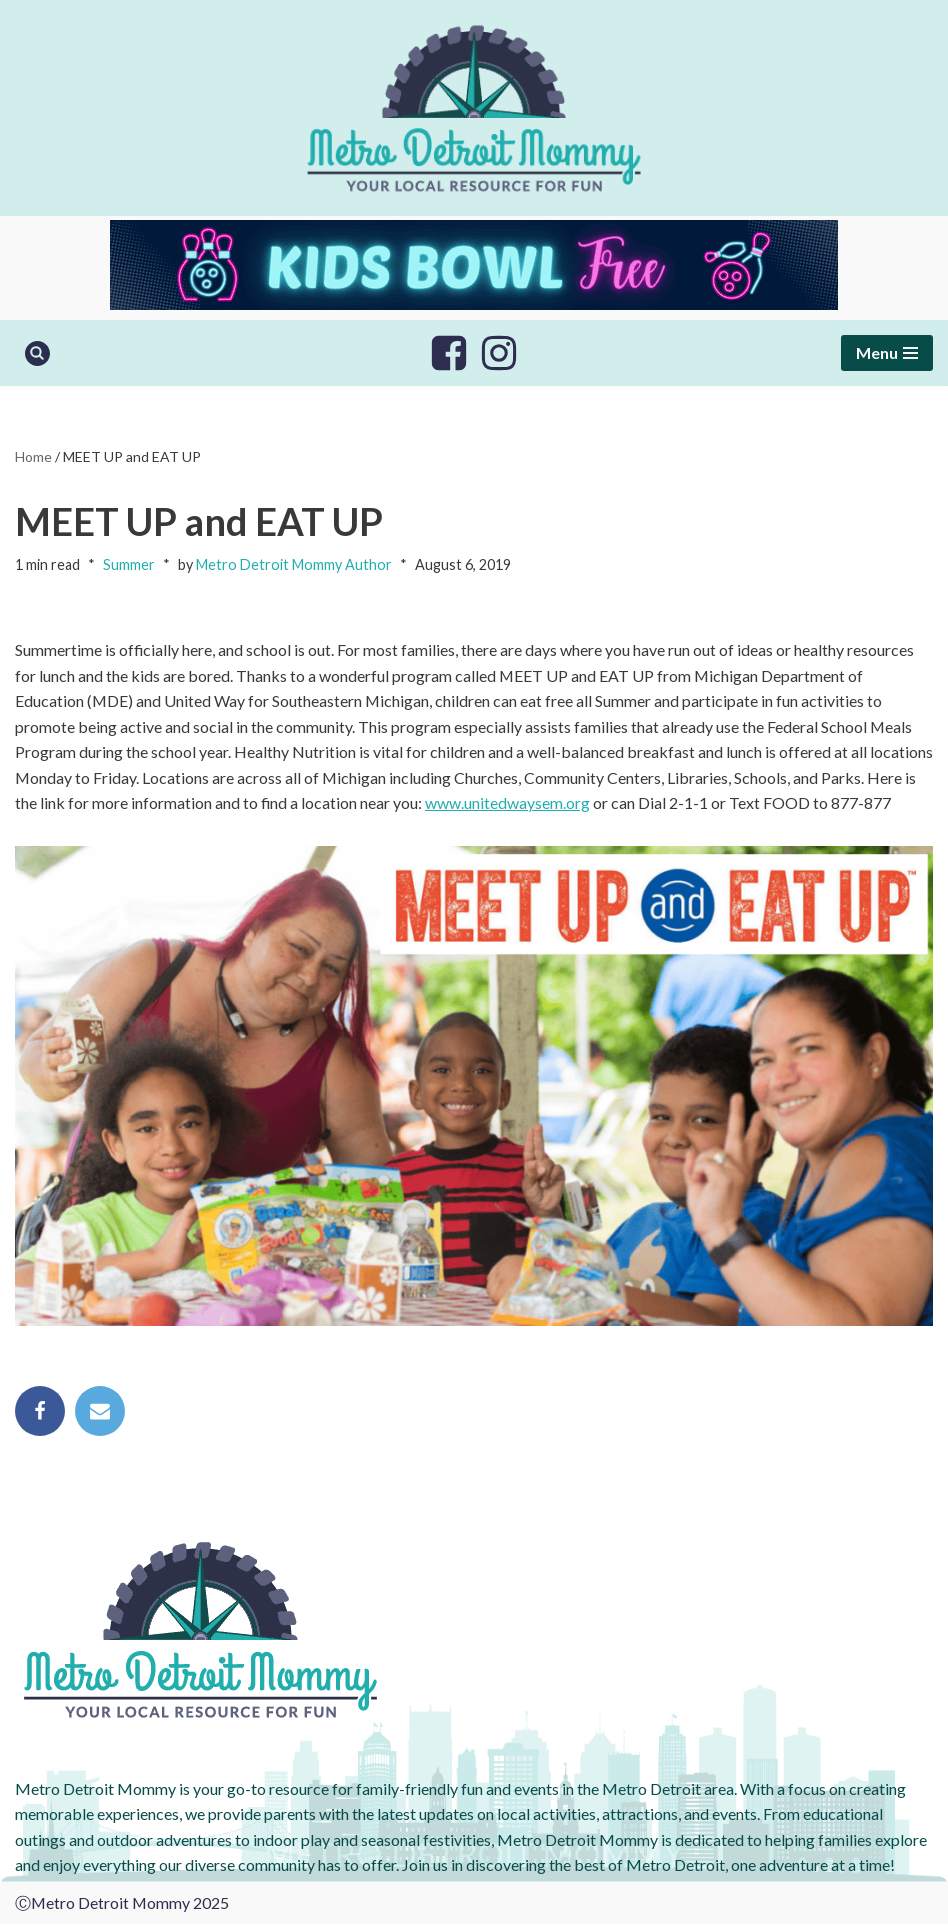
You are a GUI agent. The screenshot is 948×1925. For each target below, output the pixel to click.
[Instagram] (499, 353)
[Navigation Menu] (887, 353)
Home (33, 456)
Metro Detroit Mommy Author (294, 565)
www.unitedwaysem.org (508, 803)
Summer (129, 565)
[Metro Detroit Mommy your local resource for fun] (474, 108)
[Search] (37, 353)
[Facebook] (449, 353)
